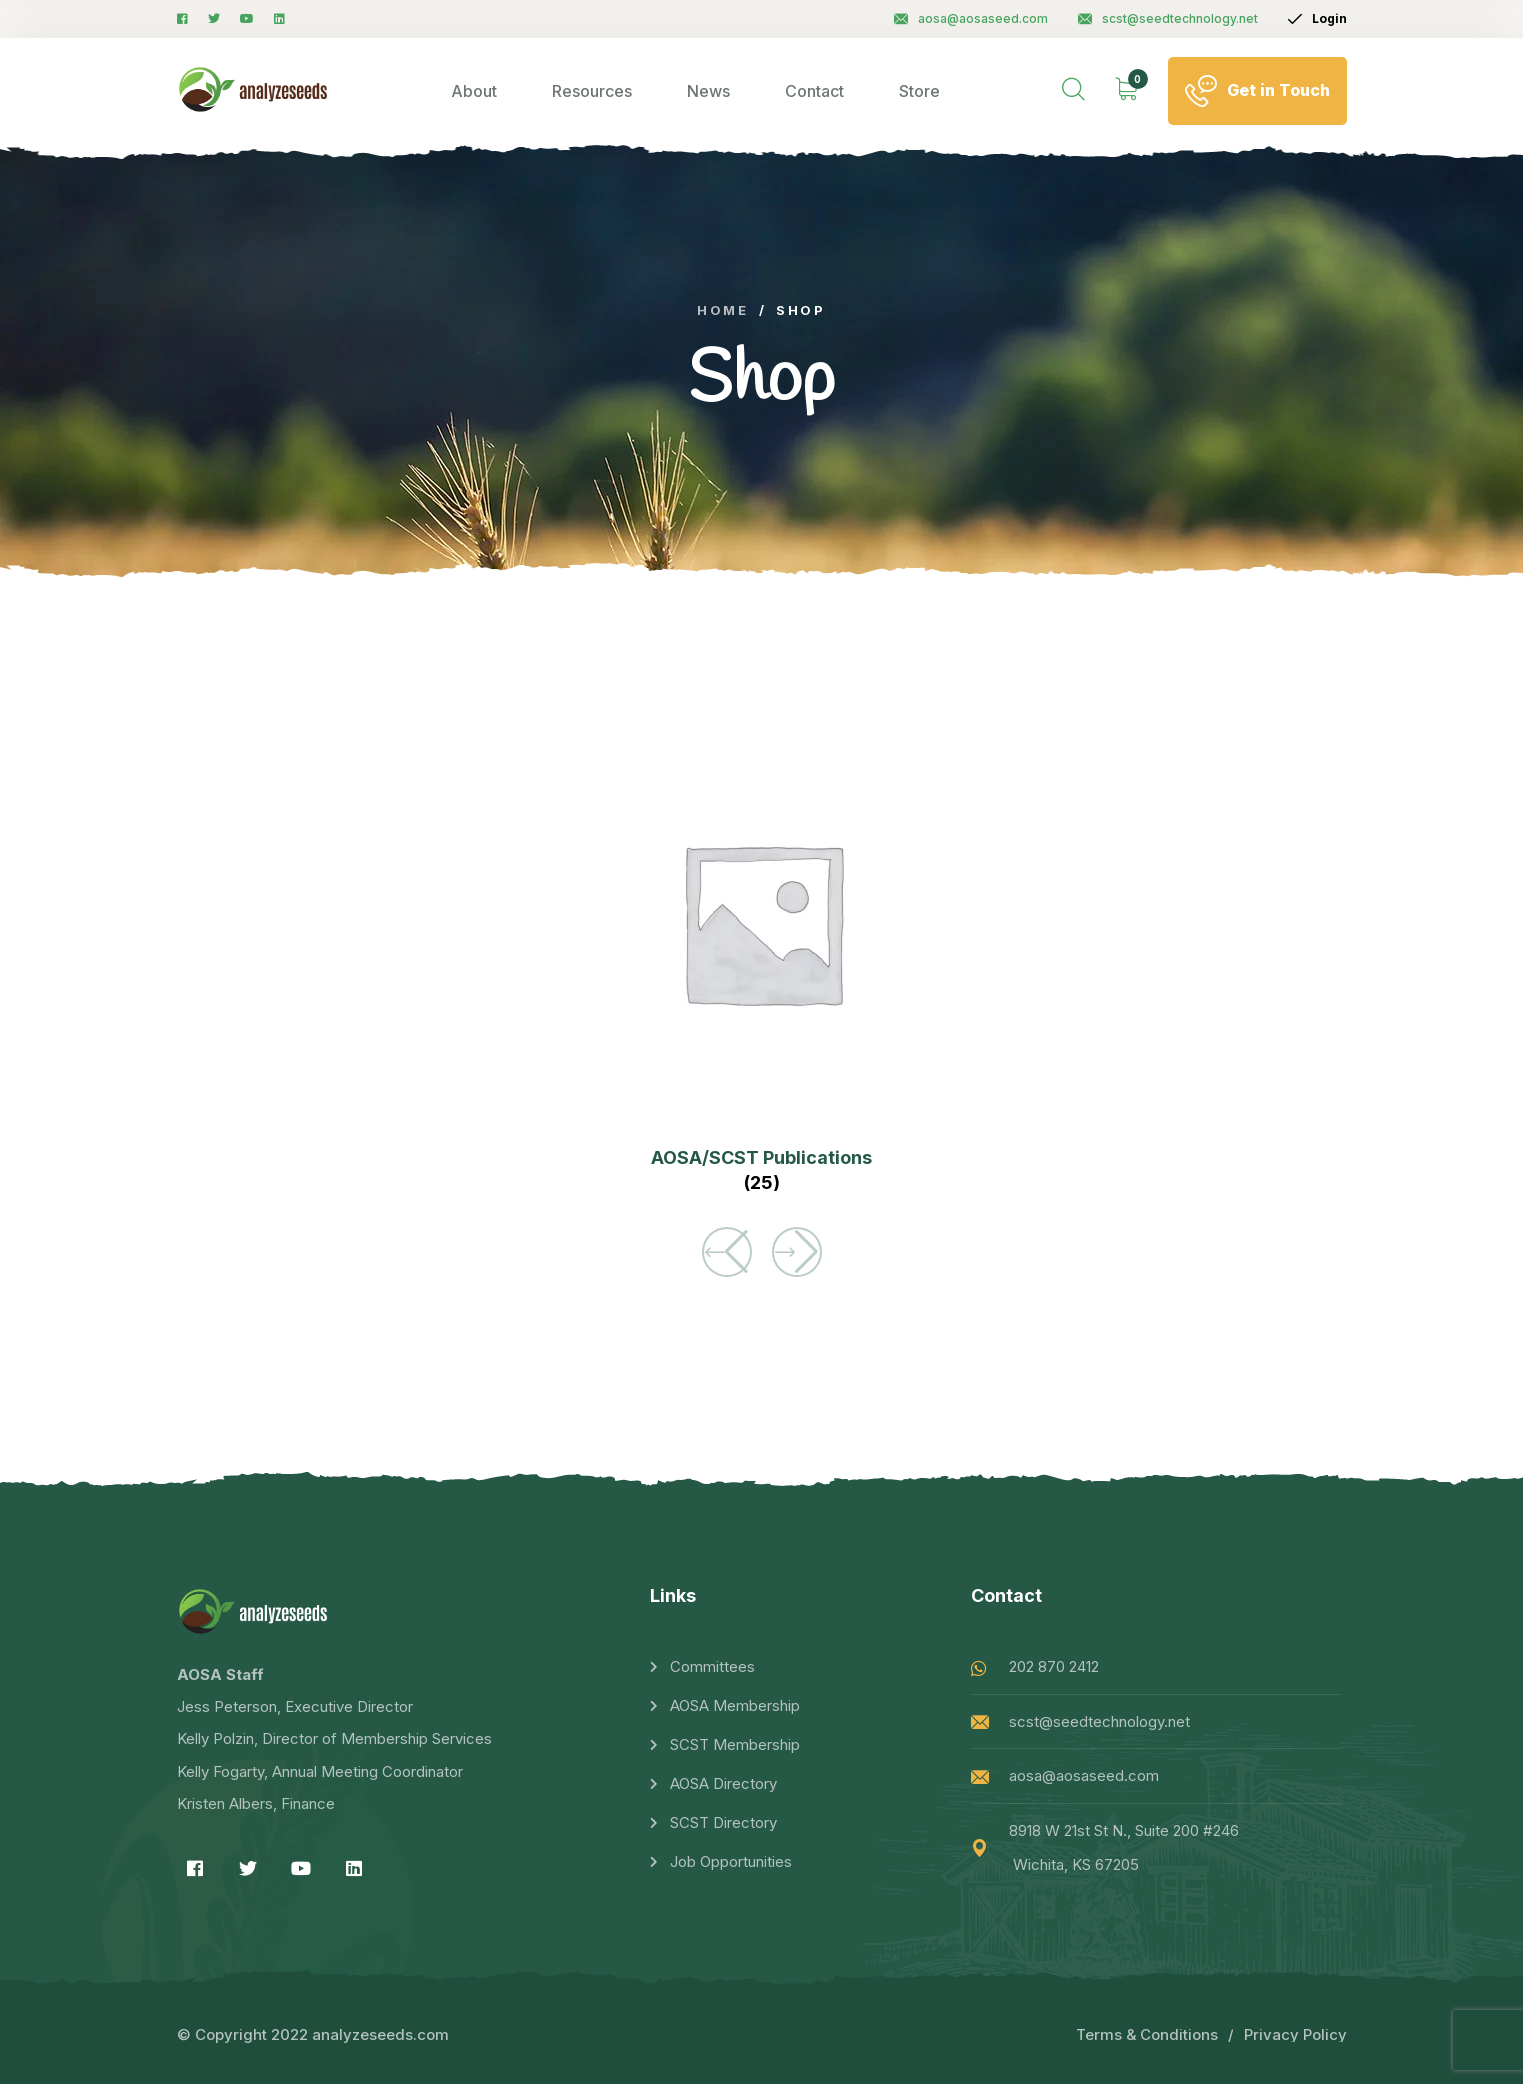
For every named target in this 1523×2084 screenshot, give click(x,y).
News (708, 91)
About (474, 91)
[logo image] (253, 90)
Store (919, 91)
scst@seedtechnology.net (1168, 18)
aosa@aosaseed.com (971, 18)
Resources (592, 91)
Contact (814, 91)
